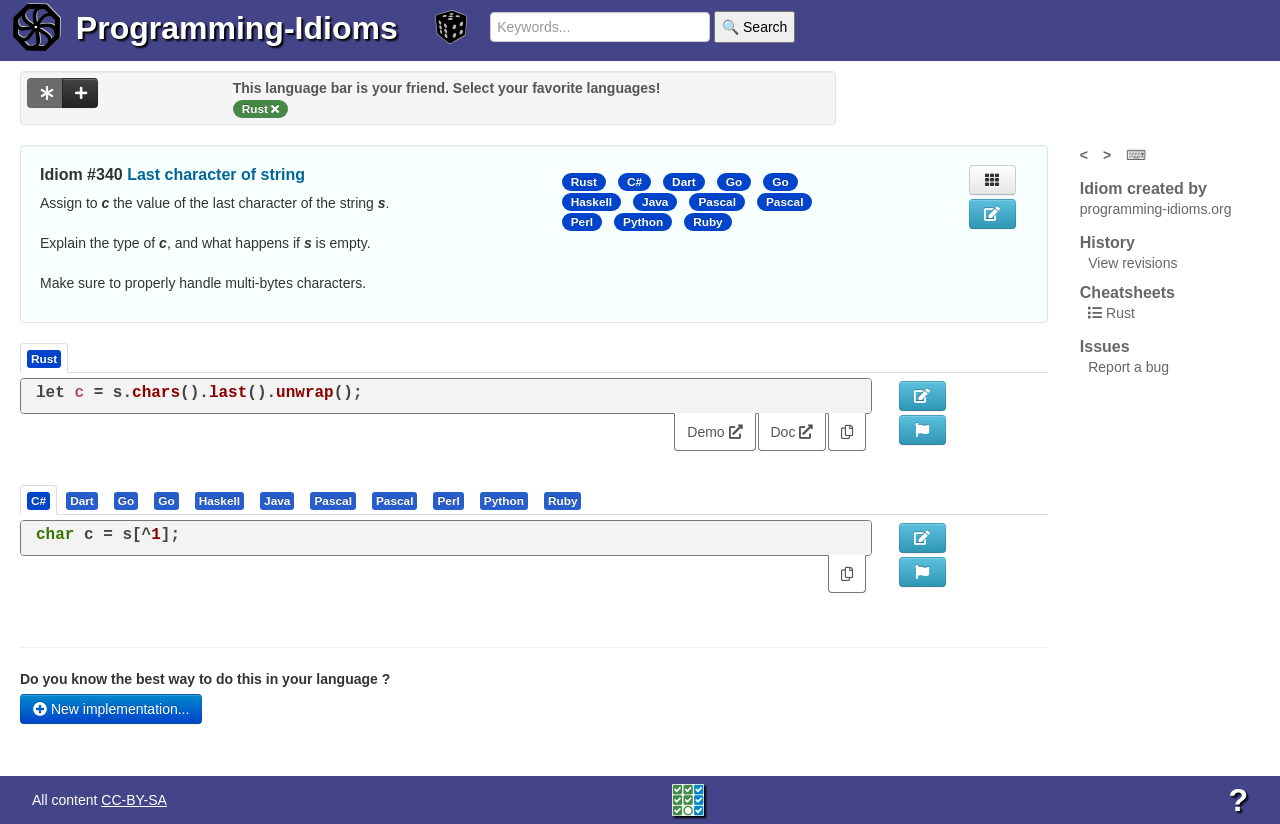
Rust (584, 182)
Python (643, 222)
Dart (684, 182)
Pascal (717, 202)
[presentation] (38, 500)
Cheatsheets (1127, 292)
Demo (714, 432)
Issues (1105, 346)
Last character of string (216, 174)
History (1107, 242)
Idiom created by (1143, 188)
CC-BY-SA (134, 800)
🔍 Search (754, 27)
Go (734, 182)
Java (655, 202)
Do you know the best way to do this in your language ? (205, 679)
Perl (582, 222)
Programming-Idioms (237, 28)
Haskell (591, 202)
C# (634, 182)
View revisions (1132, 263)
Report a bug (1128, 367)
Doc (792, 432)
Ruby (708, 222)
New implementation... (111, 709)
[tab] (39, 500)
